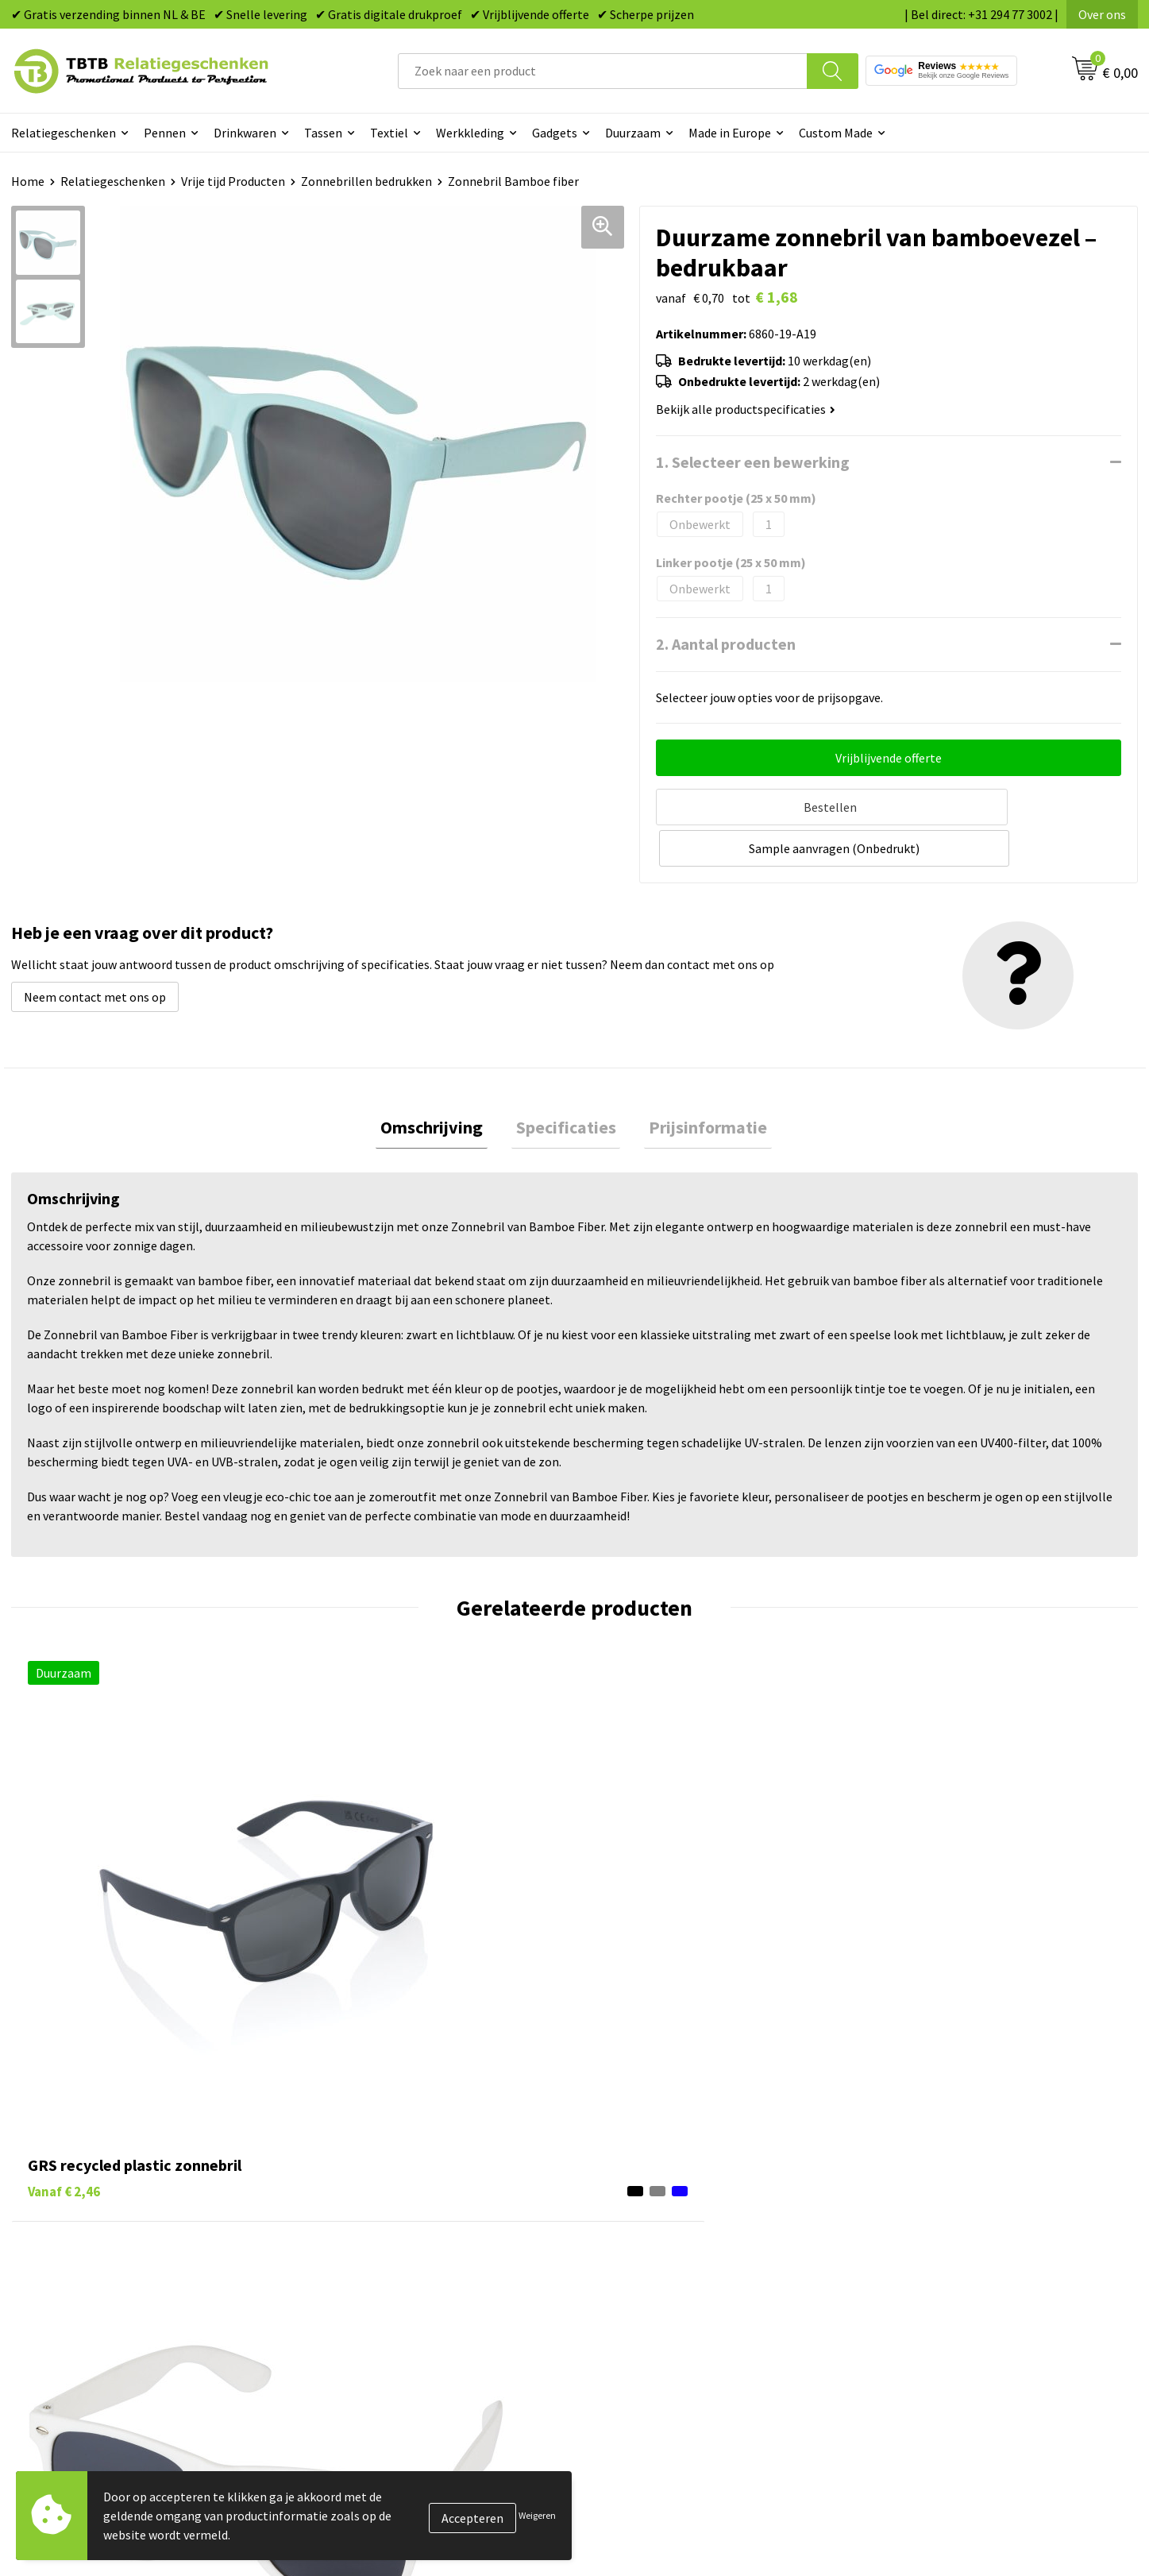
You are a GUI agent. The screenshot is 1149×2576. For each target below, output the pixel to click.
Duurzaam (633, 133)
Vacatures (900, 2212)
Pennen (165, 133)
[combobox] (603, 71)
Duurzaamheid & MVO (372, 2357)
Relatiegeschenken (63, 133)
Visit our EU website (927, 2357)
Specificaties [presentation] (566, 1083)
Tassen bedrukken (643, 2212)
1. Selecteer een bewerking (753, 462)
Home (27, 181)
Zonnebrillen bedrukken (366, 181)
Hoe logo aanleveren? (373, 2308)
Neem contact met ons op (95, 951)
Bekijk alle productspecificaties (745, 409)
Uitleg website (354, 2236)
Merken (614, 2357)
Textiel (389, 133)
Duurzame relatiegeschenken (674, 2236)
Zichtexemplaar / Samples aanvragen (415, 2333)
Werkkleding (470, 133)
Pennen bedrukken (645, 2188)
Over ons (1102, 14)
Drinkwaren (245, 133)
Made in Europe (729, 133)
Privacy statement (923, 2284)
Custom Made (836, 133)
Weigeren (537, 2515)
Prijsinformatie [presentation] (699, 1083)
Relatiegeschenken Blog (940, 2236)
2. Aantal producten (726, 644)
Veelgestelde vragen (369, 2188)
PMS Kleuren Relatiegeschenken (402, 2284)
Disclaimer (902, 2308)
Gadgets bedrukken (646, 2260)
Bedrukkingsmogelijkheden (389, 2260)
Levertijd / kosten (362, 2212)
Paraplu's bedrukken (649, 2333)
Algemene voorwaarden (937, 2333)
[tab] (441, 1083)
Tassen (323, 133)
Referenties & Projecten (938, 2260)
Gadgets (554, 133)
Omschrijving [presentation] (441, 1083)
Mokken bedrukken (645, 2284)
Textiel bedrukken (643, 2308)
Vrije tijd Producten (233, 181)
